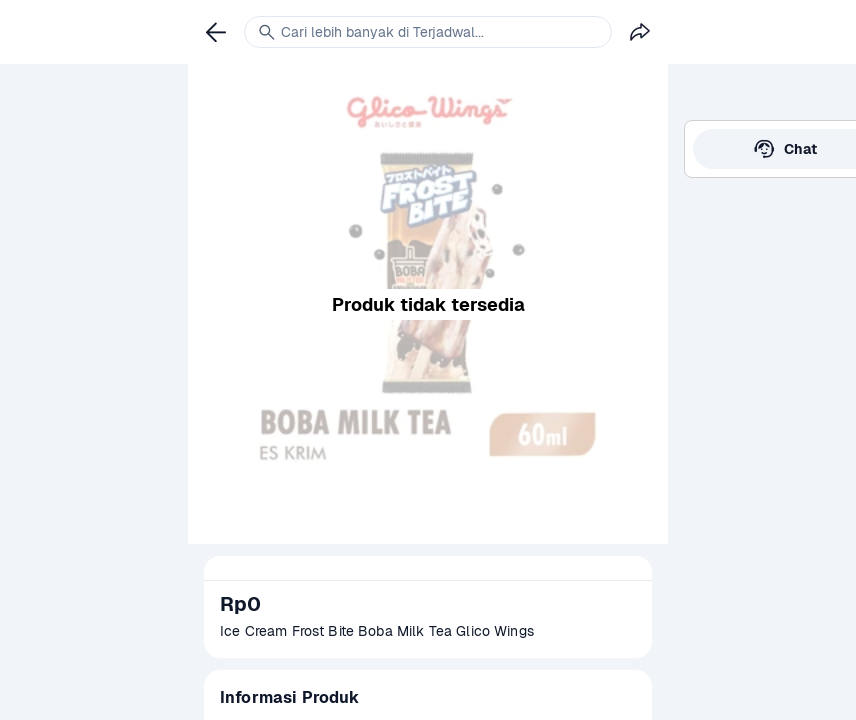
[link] (216, 32)
